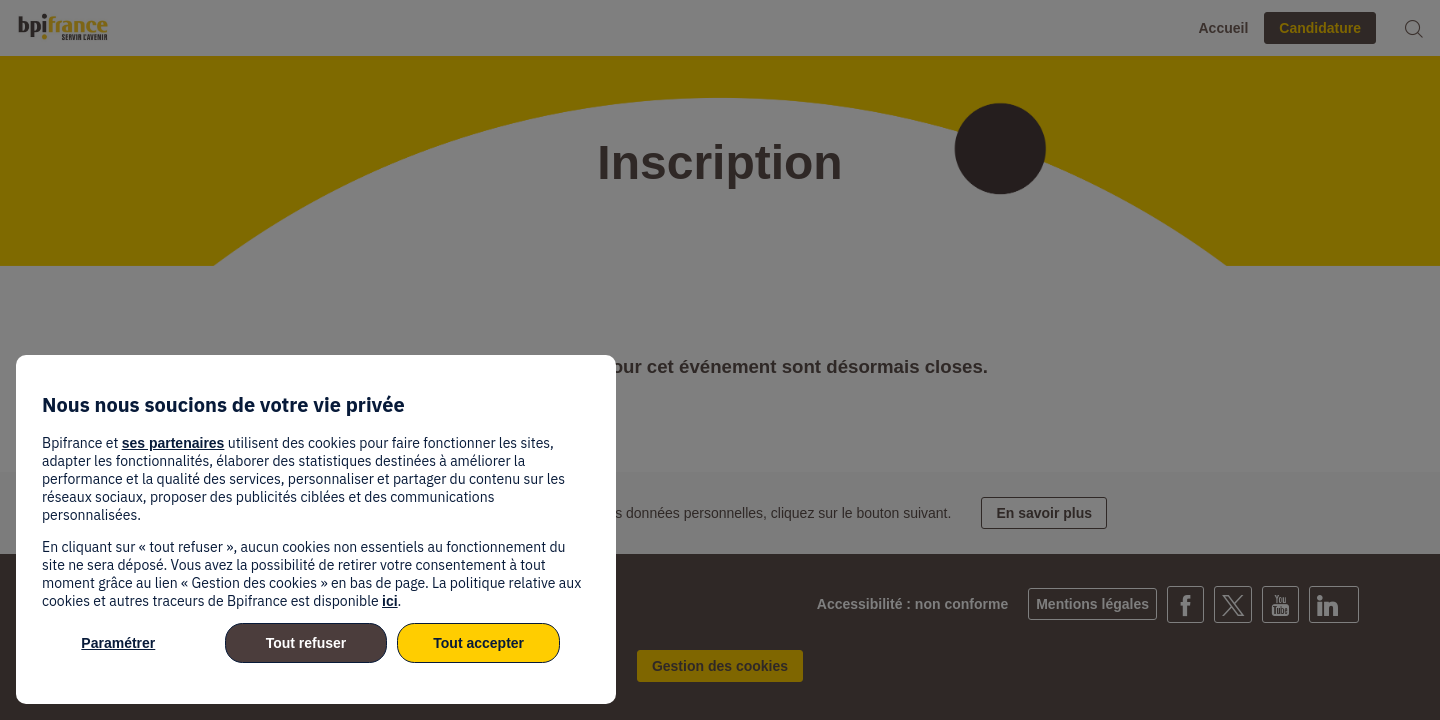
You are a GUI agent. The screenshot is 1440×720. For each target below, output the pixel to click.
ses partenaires (173, 443)
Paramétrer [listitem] (118, 643)
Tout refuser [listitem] (306, 643)
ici (390, 601)
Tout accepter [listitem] (478, 643)
